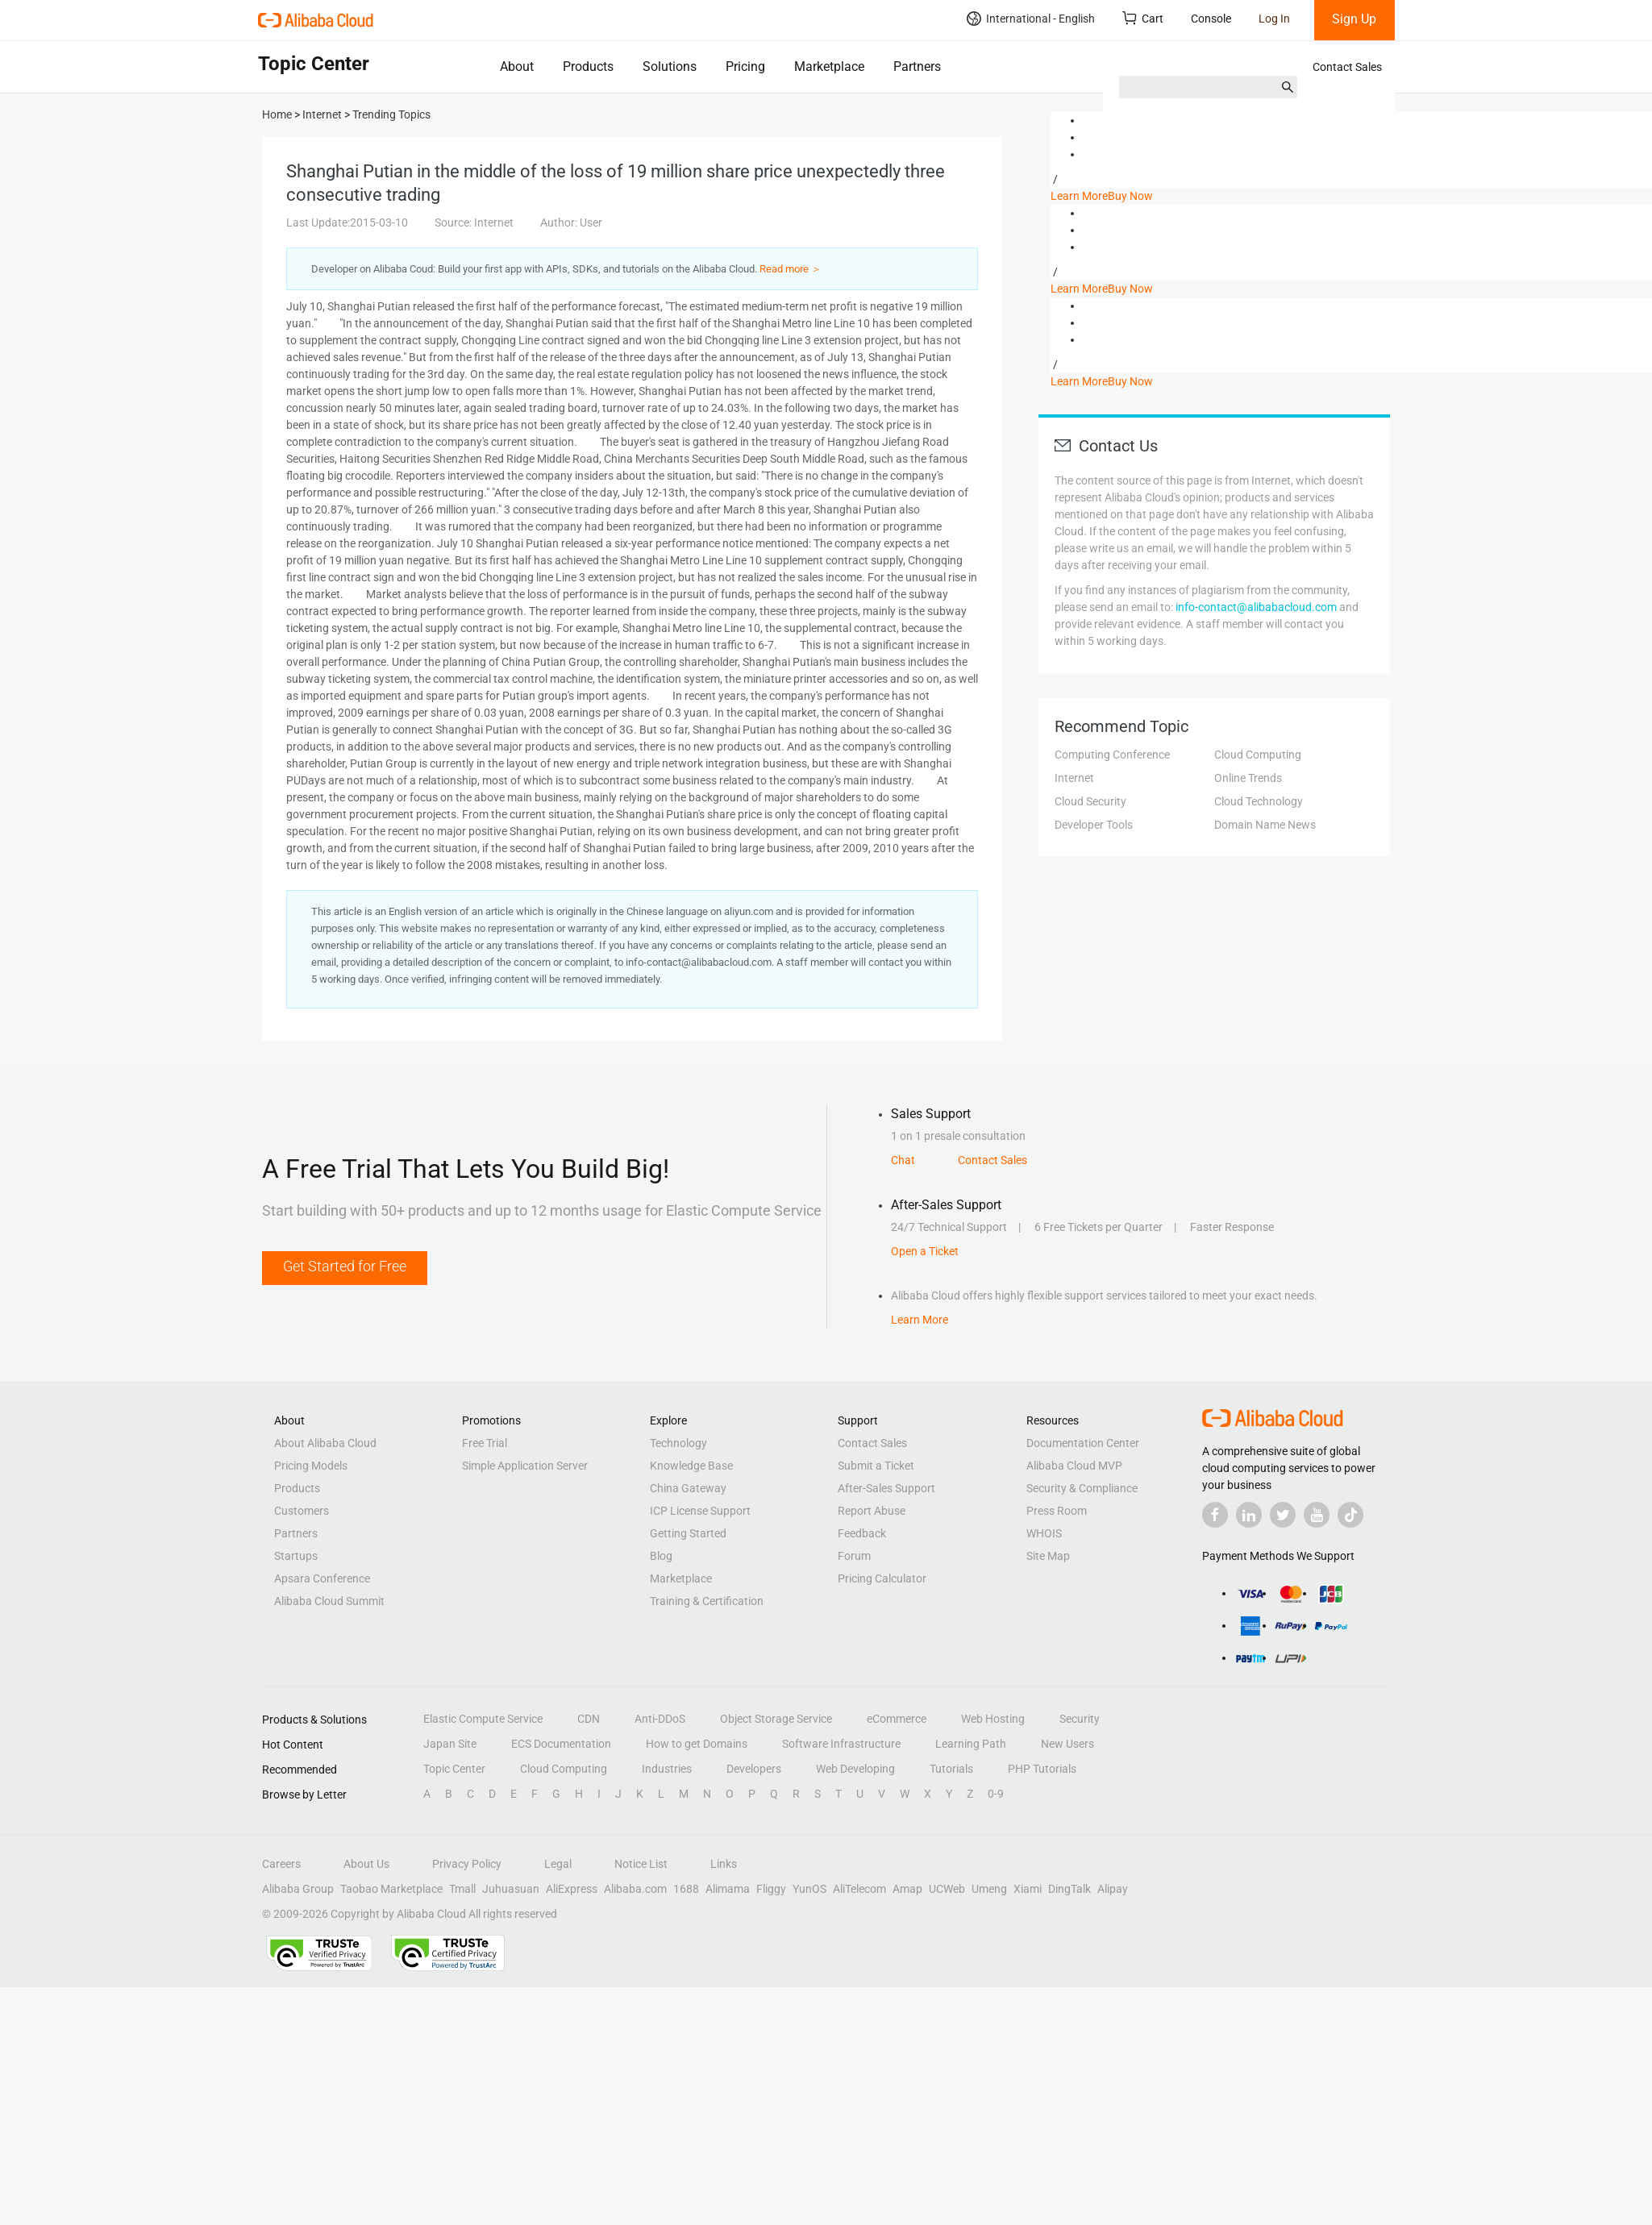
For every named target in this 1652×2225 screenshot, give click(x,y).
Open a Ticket (925, 1251)
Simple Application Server (525, 1465)
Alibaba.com (635, 1888)
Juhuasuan (510, 1888)
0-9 (996, 1793)
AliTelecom (859, 1888)
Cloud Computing (1257, 754)
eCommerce (896, 1718)
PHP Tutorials (1042, 1768)
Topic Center (454, 1768)
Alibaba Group (298, 1888)
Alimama (727, 1888)
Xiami (1027, 1888)
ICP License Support (700, 1510)
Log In (1274, 18)
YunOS (809, 1888)
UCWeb (947, 1888)
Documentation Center (1082, 1443)
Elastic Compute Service (483, 1718)
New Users (1067, 1743)
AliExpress (571, 1888)
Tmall (462, 1888)
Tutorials (951, 1768)
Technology (678, 1443)
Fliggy (771, 1888)
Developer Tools (1094, 824)
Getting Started (688, 1533)
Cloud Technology (1258, 801)
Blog (661, 1555)
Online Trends (1248, 777)
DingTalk (1069, 1888)
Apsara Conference (322, 1578)
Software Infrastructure (841, 1743)
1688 (686, 1888)
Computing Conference (1112, 754)
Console (1211, 18)
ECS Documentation (561, 1743)
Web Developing (855, 1768)
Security (1079, 1718)
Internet (1074, 777)
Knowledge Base (691, 1465)
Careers (281, 1863)
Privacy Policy (466, 1863)
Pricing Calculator (882, 1578)
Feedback (862, 1533)
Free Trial (484, 1443)
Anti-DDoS (660, 1718)
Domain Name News (1265, 824)
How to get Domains (696, 1743)
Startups (296, 1555)
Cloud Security (1090, 801)
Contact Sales (1347, 66)
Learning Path (970, 1743)
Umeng (989, 1888)
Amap (907, 1888)
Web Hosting (993, 1718)
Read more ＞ (790, 269)
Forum (854, 1555)
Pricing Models (310, 1465)
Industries (667, 1768)
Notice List (641, 1863)
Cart (1142, 18)
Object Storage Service (776, 1718)
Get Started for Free (344, 1266)
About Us (366, 1863)
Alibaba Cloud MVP (1074, 1465)
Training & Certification (707, 1601)
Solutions (670, 66)
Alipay (1112, 1888)
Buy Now (1130, 195)
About (517, 66)
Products (588, 66)
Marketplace (829, 66)
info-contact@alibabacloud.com (1256, 607)
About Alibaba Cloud (325, 1443)
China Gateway (688, 1488)
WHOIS (1044, 1533)
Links (723, 1863)
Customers (301, 1510)
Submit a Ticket (876, 1465)
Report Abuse (871, 1510)
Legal (558, 1863)
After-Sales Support (886, 1488)
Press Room (1056, 1510)
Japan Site (449, 1743)
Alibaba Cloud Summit (329, 1601)
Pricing (745, 66)
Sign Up (1354, 19)
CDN (588, 1718)
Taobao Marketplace (391, 1888)
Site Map (1048, 1555)
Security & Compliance (1082, 1488)
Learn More (1079, 195)
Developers (753, 1768)
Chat (903, 1160)
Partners (917, 66)
